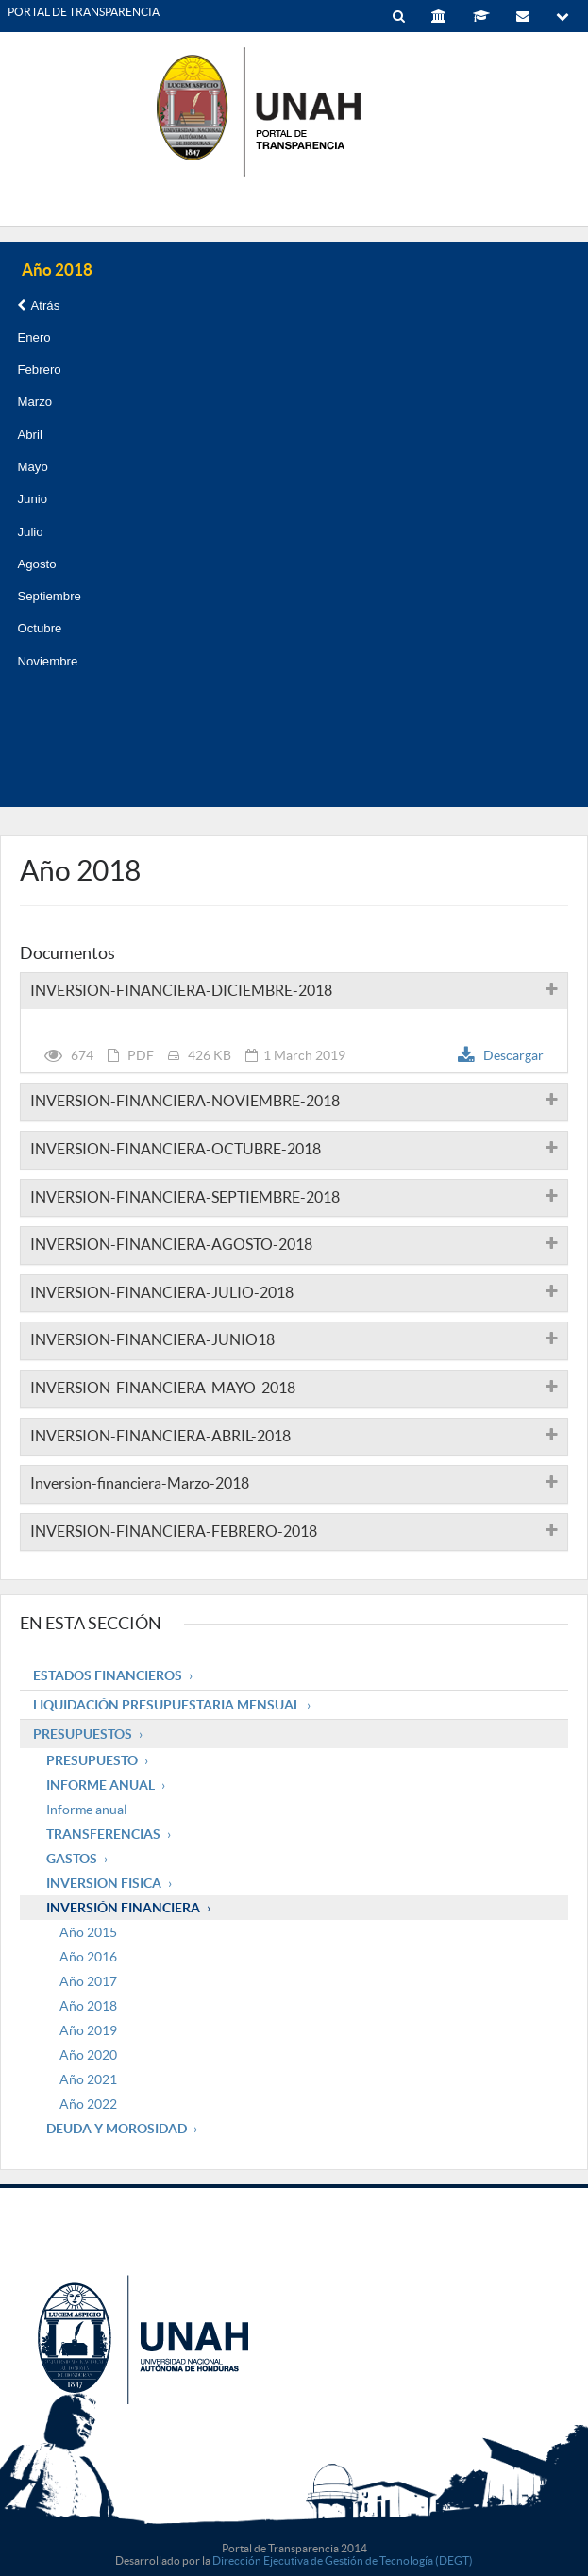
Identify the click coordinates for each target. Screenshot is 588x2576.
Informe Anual (100, 1785)
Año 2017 (88, 1981)
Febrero (38, 369)
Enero (33, 337)
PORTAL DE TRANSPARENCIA (84, 12)
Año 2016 (88, 1956)
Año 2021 (88, 2079)
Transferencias (103, 1834)
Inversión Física (103, 1883)
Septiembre (48, 596)
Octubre (39, 628)
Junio (32, 499)
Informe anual (86, 1809)
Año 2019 (88, 2030)
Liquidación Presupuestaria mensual (166, 1704)
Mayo (32, 467)
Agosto (36, 564)
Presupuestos (82, 1734)
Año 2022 (88, 2104)
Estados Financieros (107, 1675)
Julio (29, 532)
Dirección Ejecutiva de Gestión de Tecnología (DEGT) (342, 2560)
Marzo (34, 402)
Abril (29, 435)
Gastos (71, 1858)
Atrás (38, 305)
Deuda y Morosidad (116, 2128)
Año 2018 (88, 2005)
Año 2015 (88, 1932)
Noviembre (47, 661)
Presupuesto (92, 1760)
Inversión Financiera (123, 1907)
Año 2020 (88, 2054)
